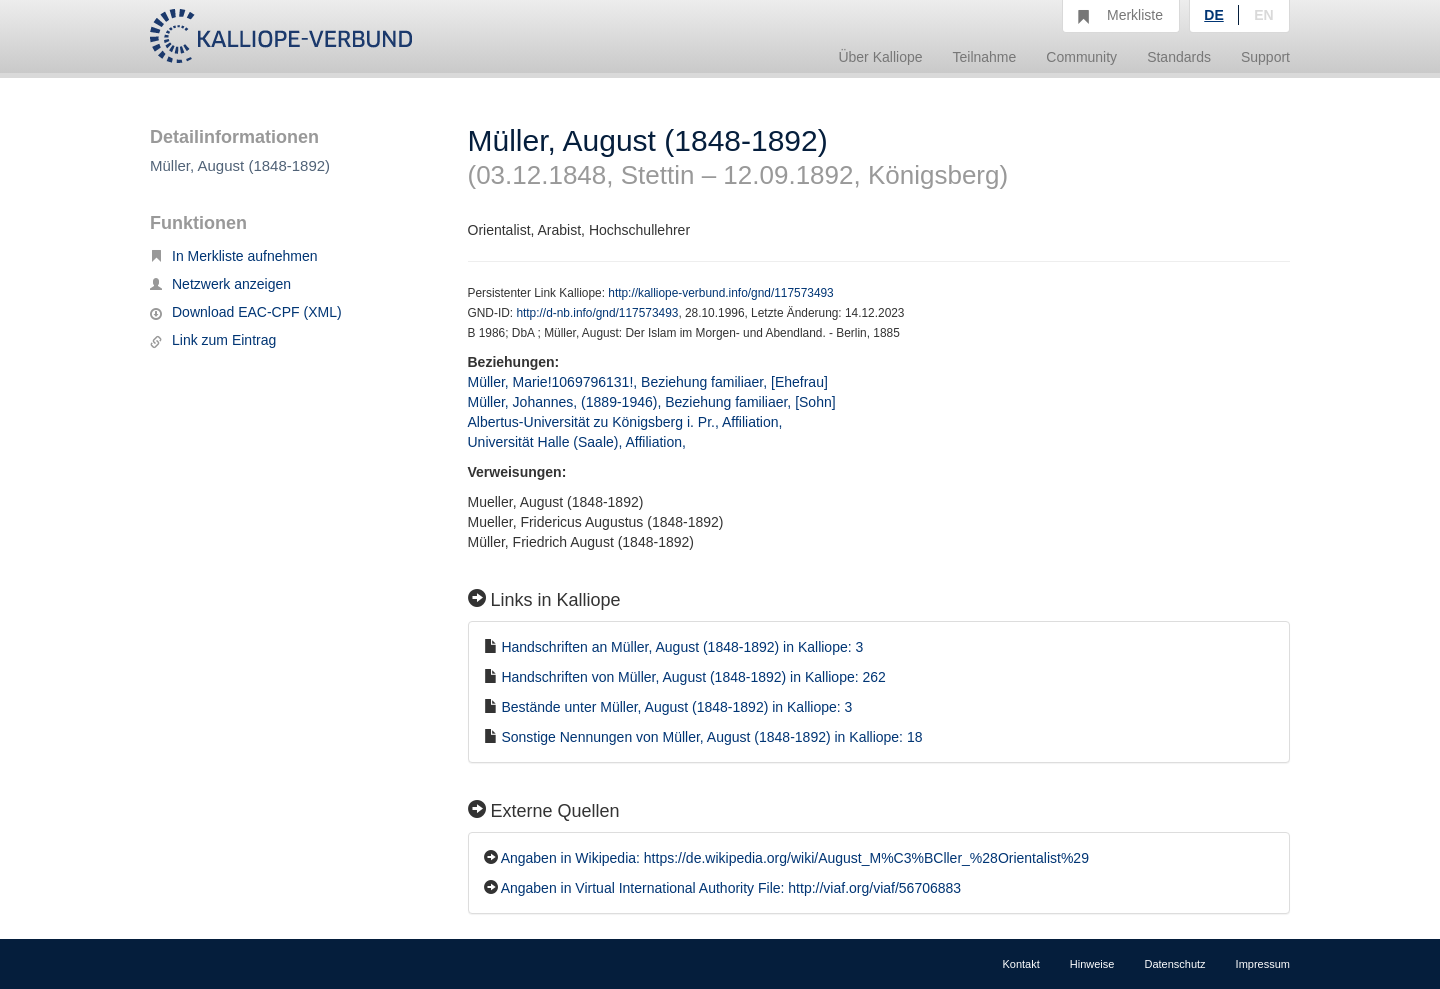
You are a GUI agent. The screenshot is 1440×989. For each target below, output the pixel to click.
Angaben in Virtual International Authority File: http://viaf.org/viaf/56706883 (731, 888)
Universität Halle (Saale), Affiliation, (579, 442)
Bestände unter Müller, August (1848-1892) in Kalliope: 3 (676, 707)
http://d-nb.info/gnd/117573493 (597, 313)
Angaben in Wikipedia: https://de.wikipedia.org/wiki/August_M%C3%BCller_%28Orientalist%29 (795, 858)
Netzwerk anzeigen (220, 284)
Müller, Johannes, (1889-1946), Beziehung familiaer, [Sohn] (652, 402)
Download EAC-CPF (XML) (246, 312)
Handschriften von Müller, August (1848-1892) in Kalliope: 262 (693, 677)
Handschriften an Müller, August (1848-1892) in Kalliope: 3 (682, 647)
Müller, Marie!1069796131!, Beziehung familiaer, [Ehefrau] (648, 382)
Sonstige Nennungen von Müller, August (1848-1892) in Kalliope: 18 (711, 737)
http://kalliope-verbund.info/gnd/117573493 (720, 293)
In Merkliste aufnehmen (234, 256)
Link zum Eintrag (213, 340)
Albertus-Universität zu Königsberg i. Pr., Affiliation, (627, 422)
